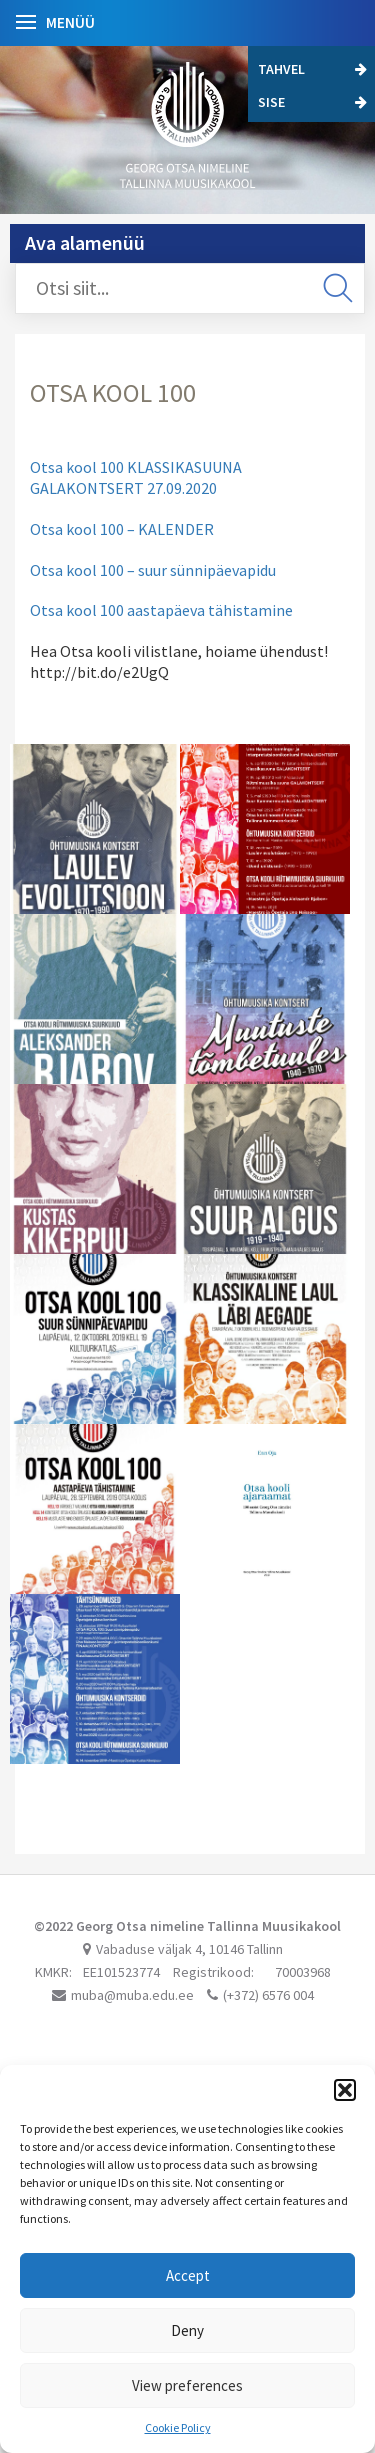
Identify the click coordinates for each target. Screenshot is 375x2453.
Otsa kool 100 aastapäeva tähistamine (161, 610)
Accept (188, 2275)
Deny (187, 2330)
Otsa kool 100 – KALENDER (122, 529)
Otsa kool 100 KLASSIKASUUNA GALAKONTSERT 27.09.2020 (136, 477)
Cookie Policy (178, 2427)
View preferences (187, 2385)
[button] (345, 2090)
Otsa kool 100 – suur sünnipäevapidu (153, 570)
